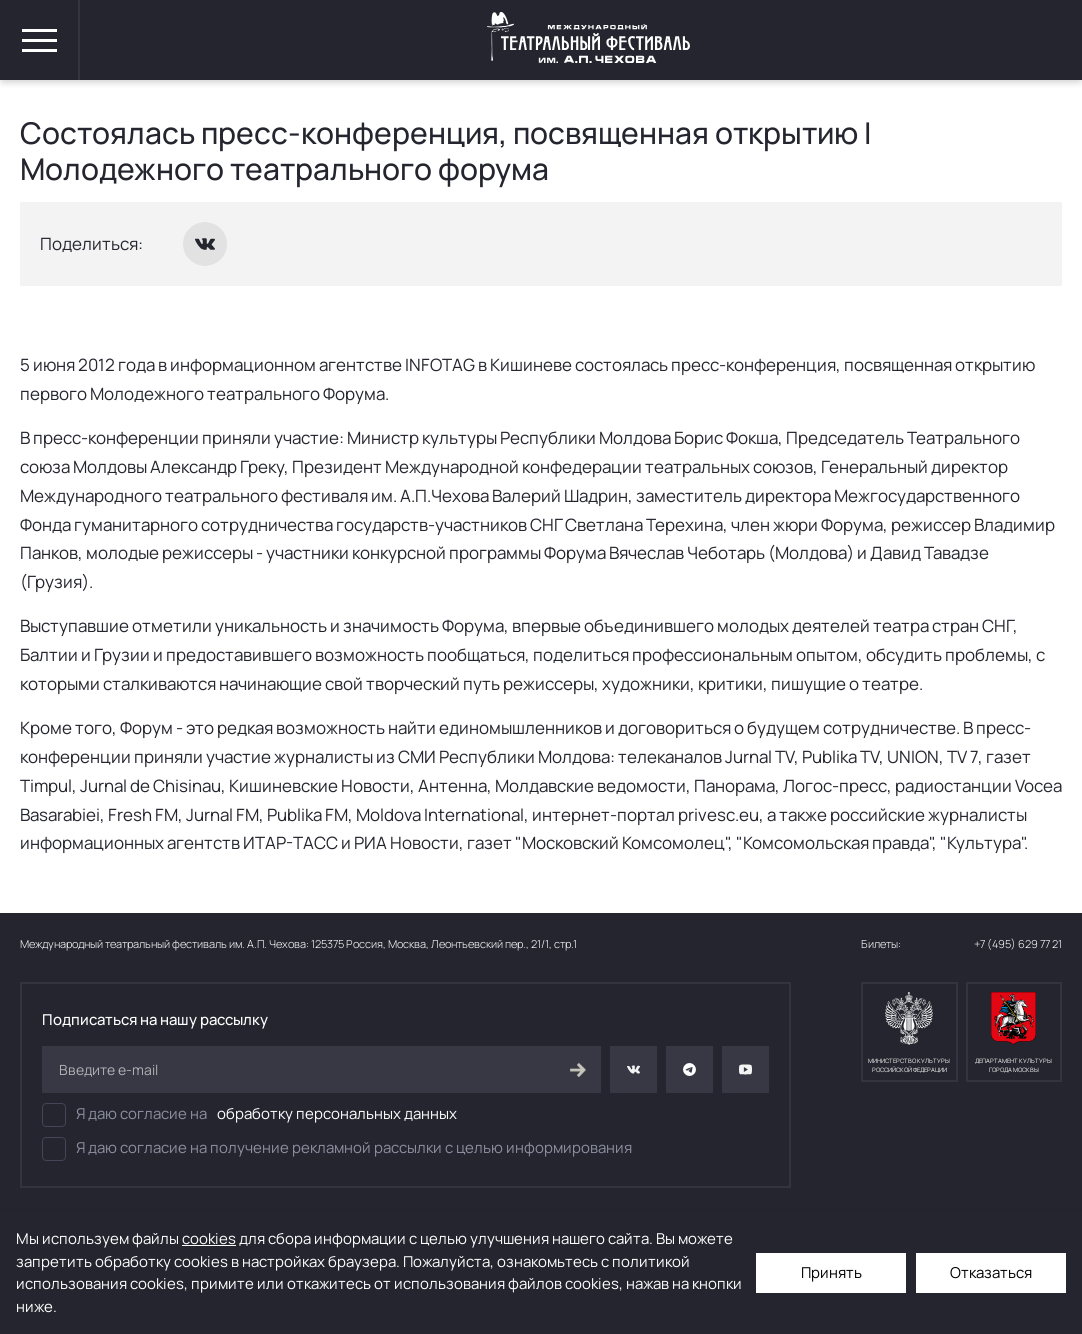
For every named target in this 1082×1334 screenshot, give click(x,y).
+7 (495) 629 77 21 (1018, 943)
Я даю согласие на (249, 1115)
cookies (209, 1238)
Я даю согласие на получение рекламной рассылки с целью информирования (337, 1149)
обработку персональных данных (337, 1113)
